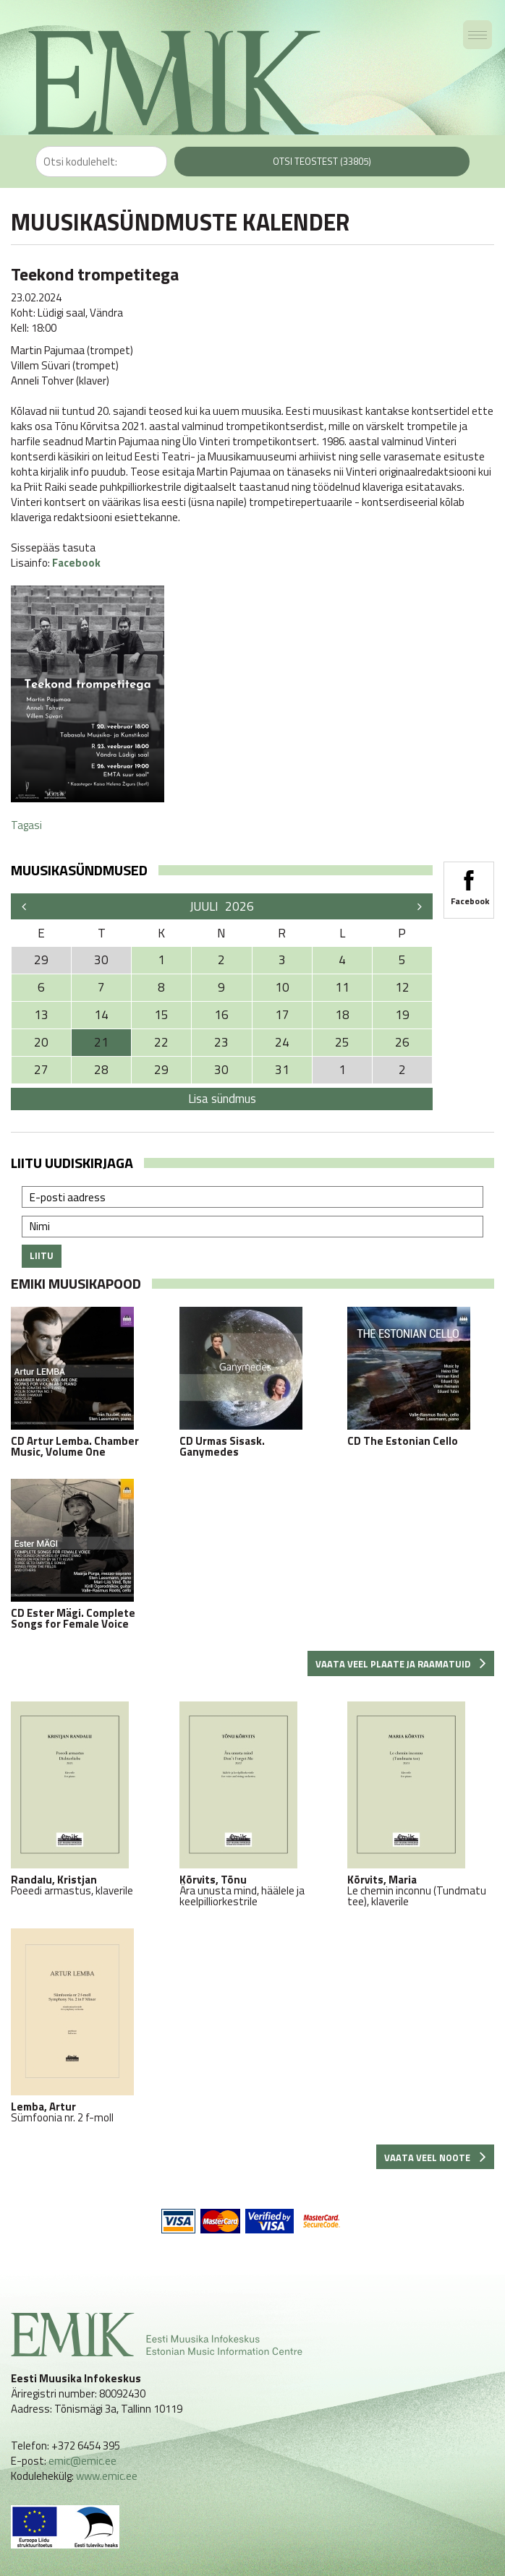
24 (282, 1042)
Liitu (42, 1255)
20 (41, 1042)
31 (282, 1069)
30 (221, 1069)
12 (402, 987)
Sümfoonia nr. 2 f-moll (84, 2025)
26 (402, 1042)
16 (221, 1014)
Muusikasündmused (79, 870)
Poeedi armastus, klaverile (84, 1798)
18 (342, 1014)
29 (161, 1069)
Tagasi (26, 825)
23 (221, 1042)
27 (41, 1069)
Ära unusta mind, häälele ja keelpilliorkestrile (252, 1804)
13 (41, 1014)
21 (101, 1042)
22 (161, 1042)
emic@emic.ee (82, 2460)
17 (282, 1014)
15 (161, 1014)
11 (342, 987)
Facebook (76, 562)
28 (101, 1069)
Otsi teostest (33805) (322, 161)
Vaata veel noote (435, 2157)
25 (342, 1042)
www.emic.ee (106, 2476)
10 (282, 987)
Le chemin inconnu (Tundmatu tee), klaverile (420, 1804)
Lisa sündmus (222, 1098)
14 (101, 1014)
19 (402, 1014)
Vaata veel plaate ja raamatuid (400, 1664)
